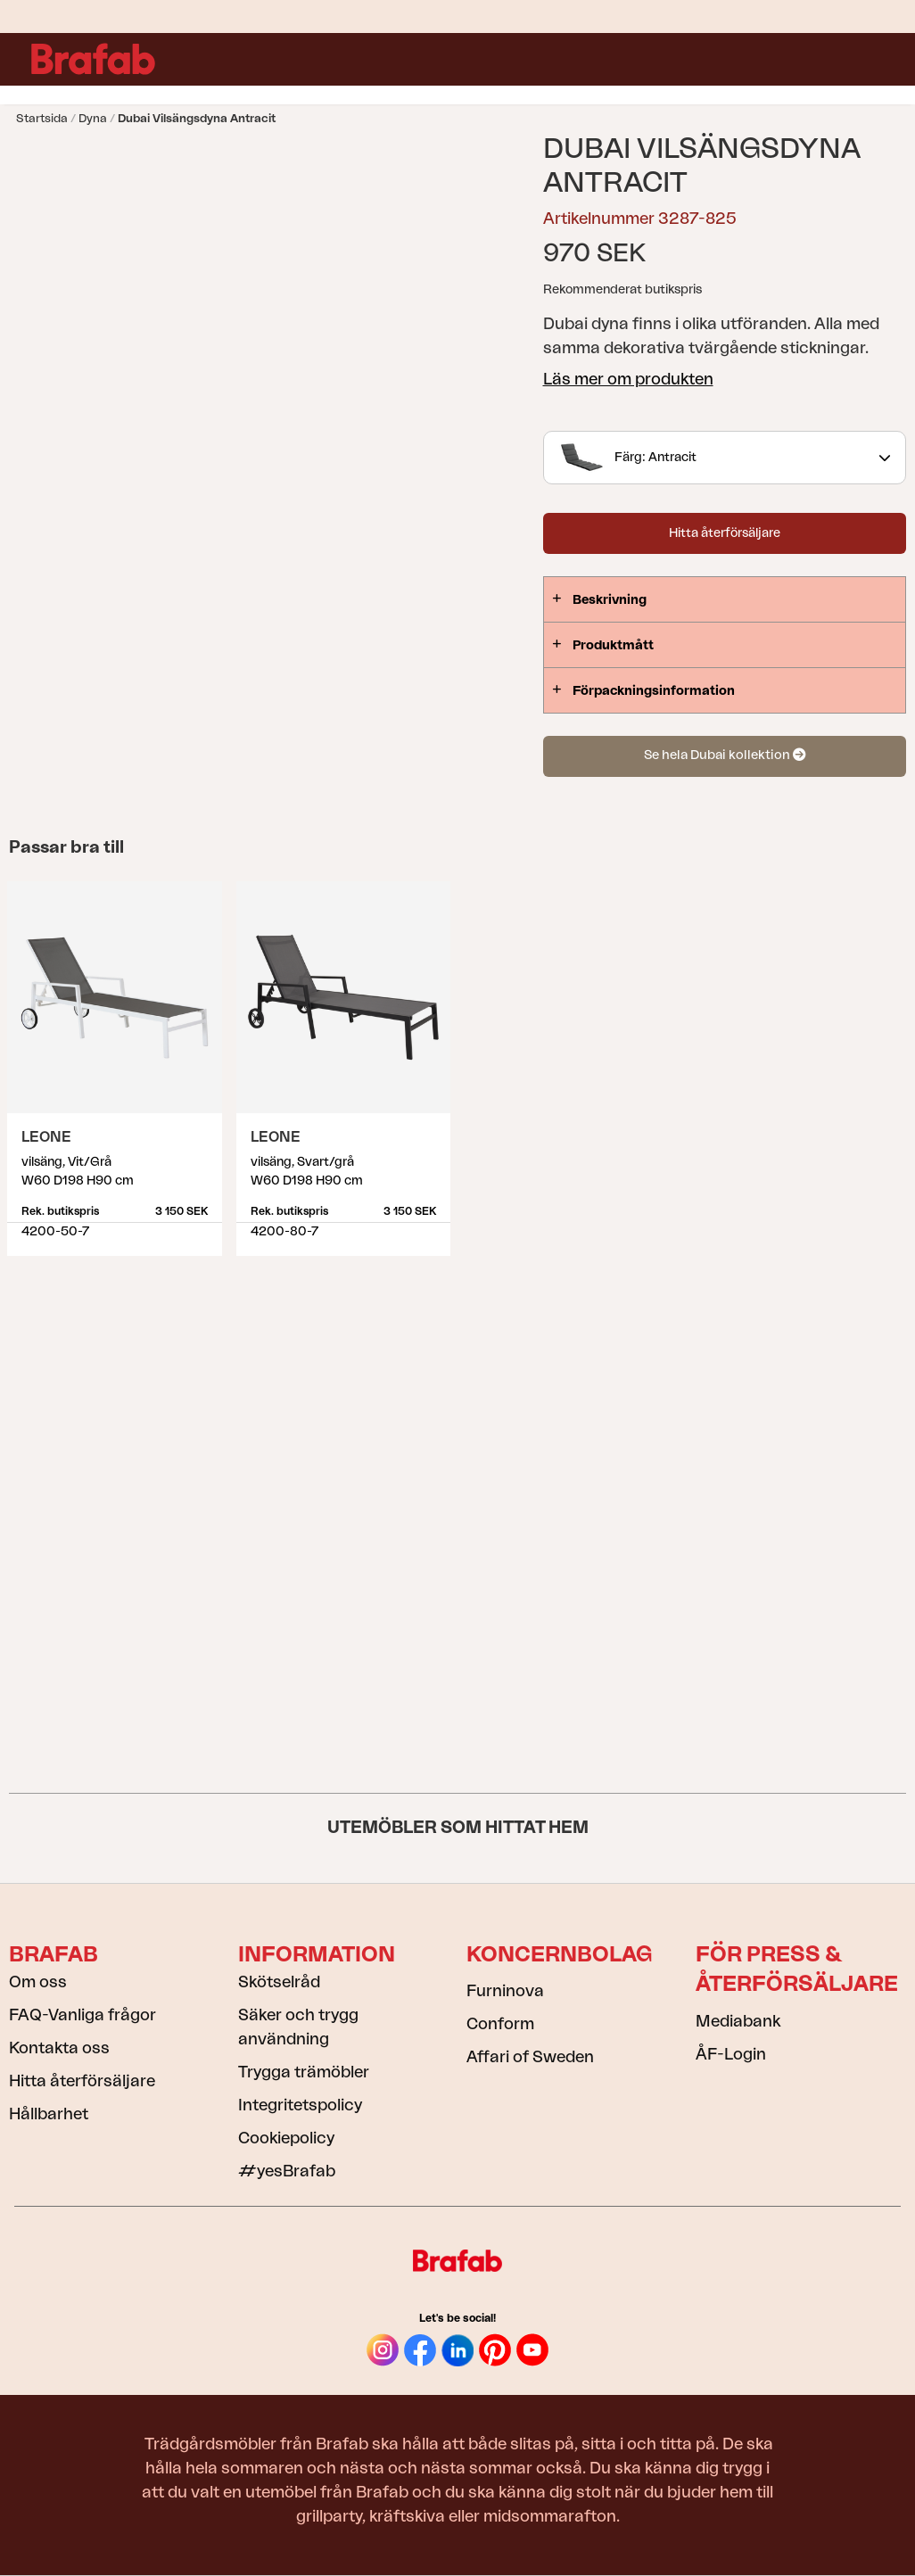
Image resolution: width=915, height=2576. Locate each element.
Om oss (38, 1982)
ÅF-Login (731, 2054)
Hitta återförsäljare (724, 533)
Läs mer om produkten (628, 379)
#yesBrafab (286, 2171)
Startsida (42, 118)
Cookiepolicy (286, 2138)
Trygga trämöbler (303, 2072)
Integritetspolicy (300, 2105)
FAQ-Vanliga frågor (82, 2015)
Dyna (92, 118)
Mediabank (738, 2021)
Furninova (505, 1991)
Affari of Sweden (530, 2057)
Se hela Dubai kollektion (724, 755)
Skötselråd (279, 1982)
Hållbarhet (48, 2114)
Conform (500, 2024)
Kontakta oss (59, 2048)
